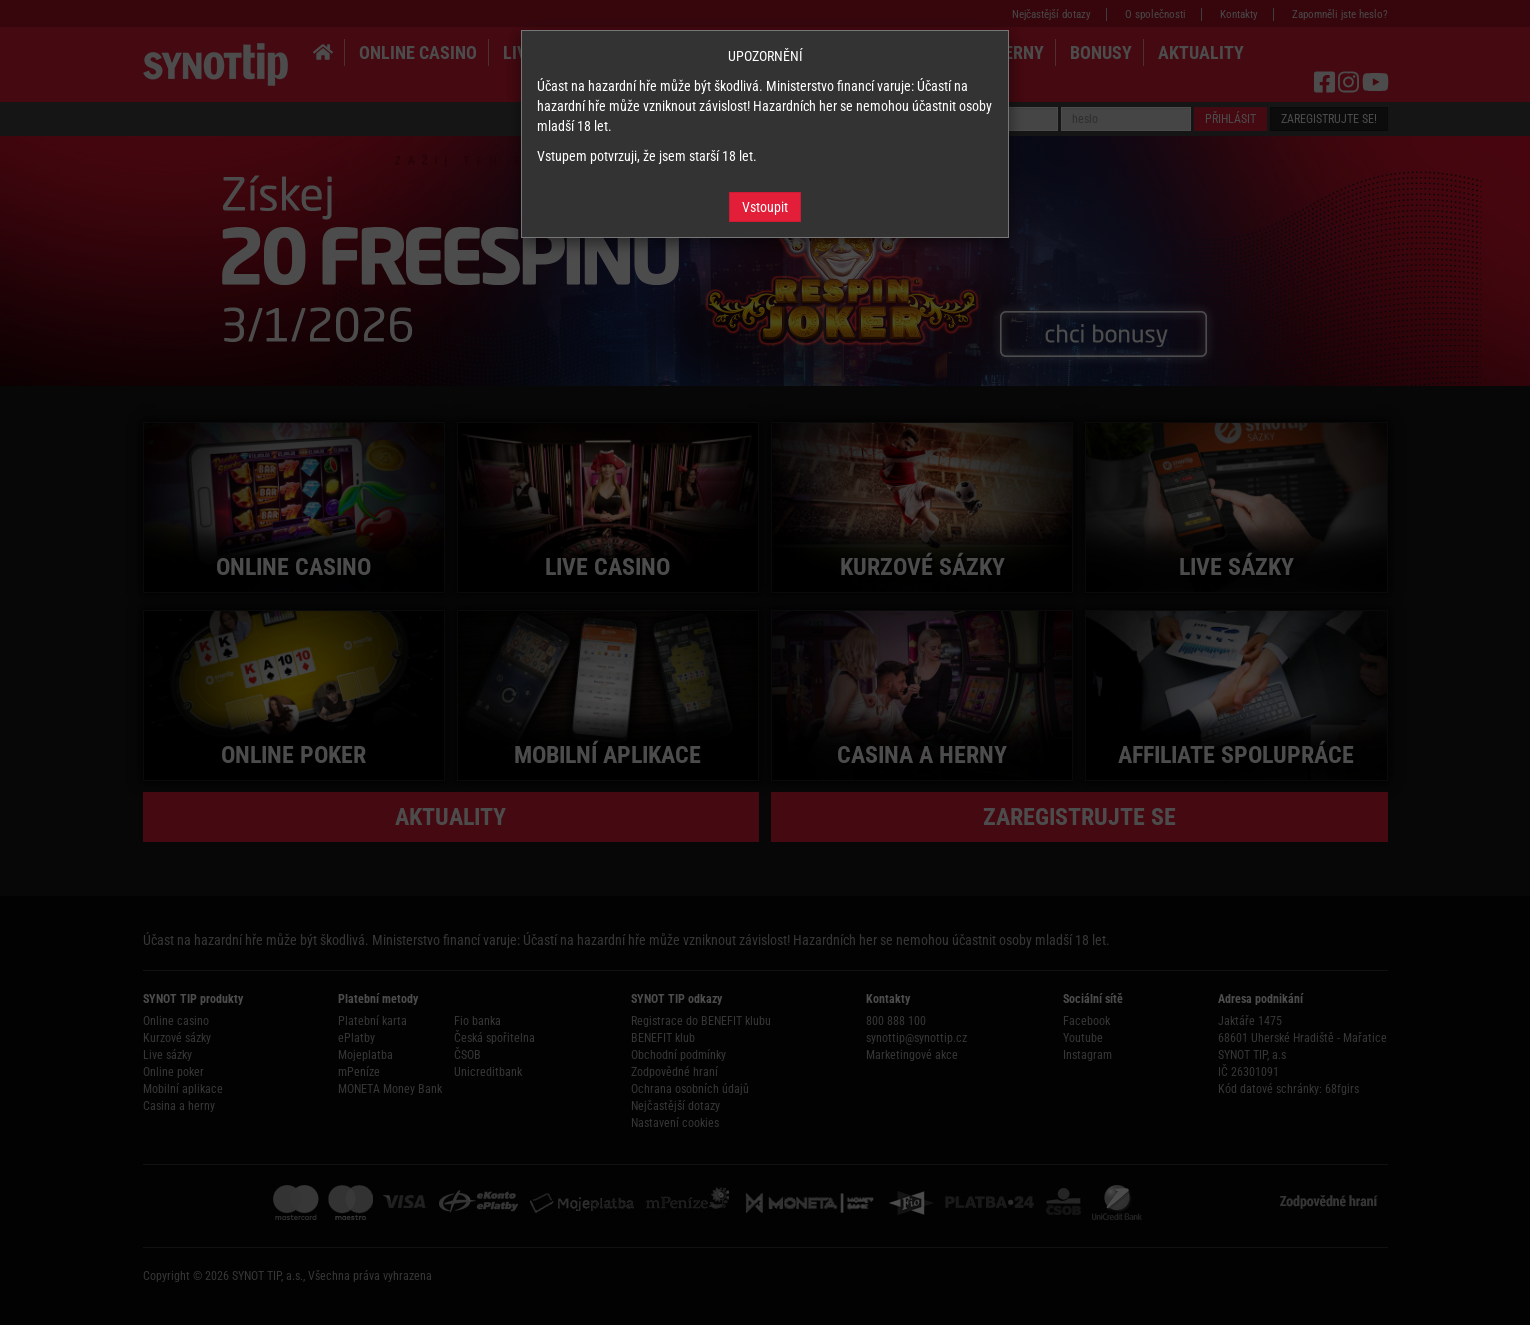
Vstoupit (765, 207)
